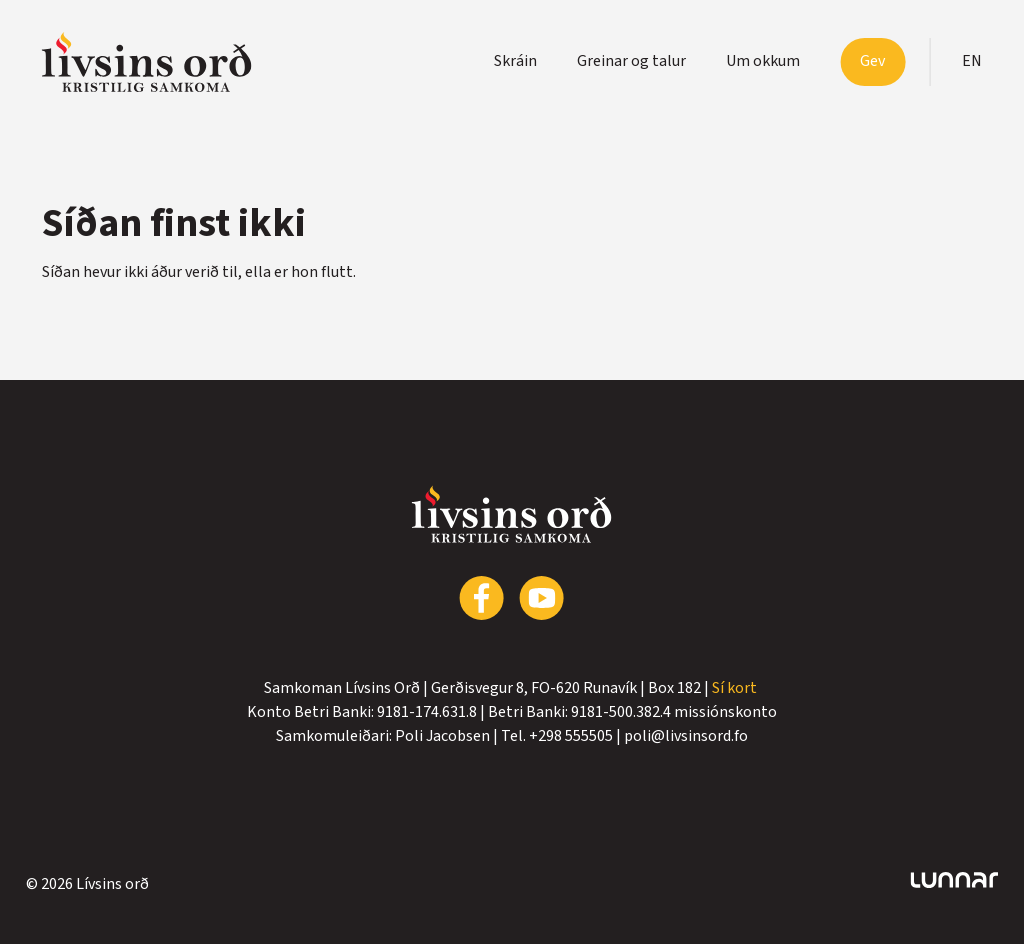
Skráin (515, 61)
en (972, 61)
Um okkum (763, 61)
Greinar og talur (631, 61)
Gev (872, 61)
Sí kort (736, 688)
